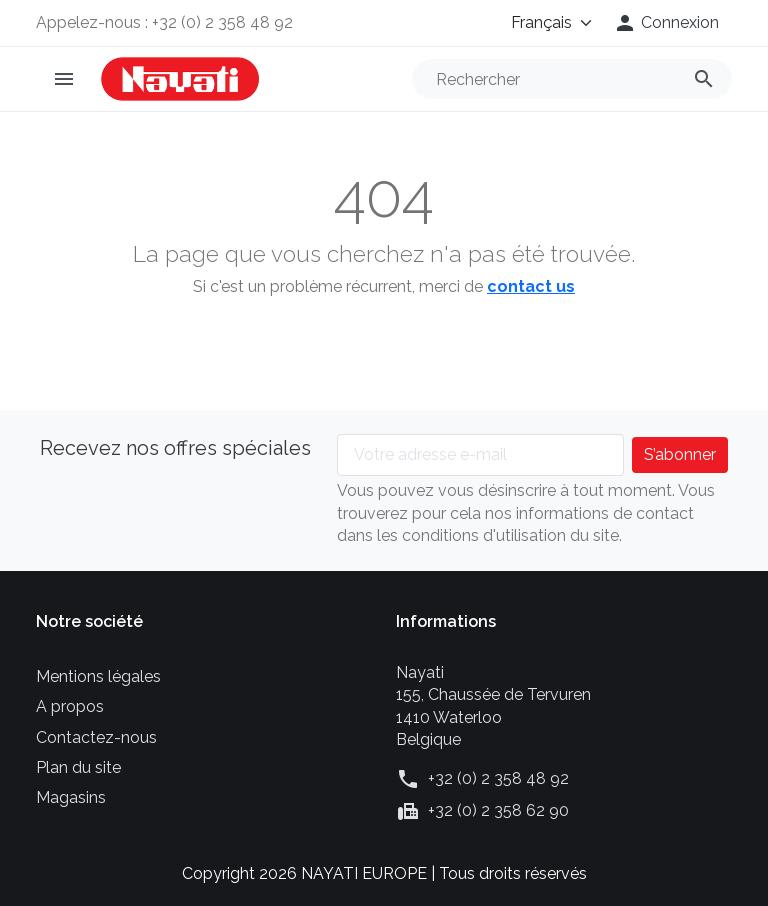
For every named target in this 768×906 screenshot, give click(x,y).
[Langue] (538, 23)
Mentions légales (98, 676)
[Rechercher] (572, 79)
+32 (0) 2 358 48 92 (498, 778)
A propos (70, 706)
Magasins (71, 797)
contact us (531, 286)
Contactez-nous (96, 737)
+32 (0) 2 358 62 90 (498, 810)
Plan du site (78, 767)
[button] (666, 23)
